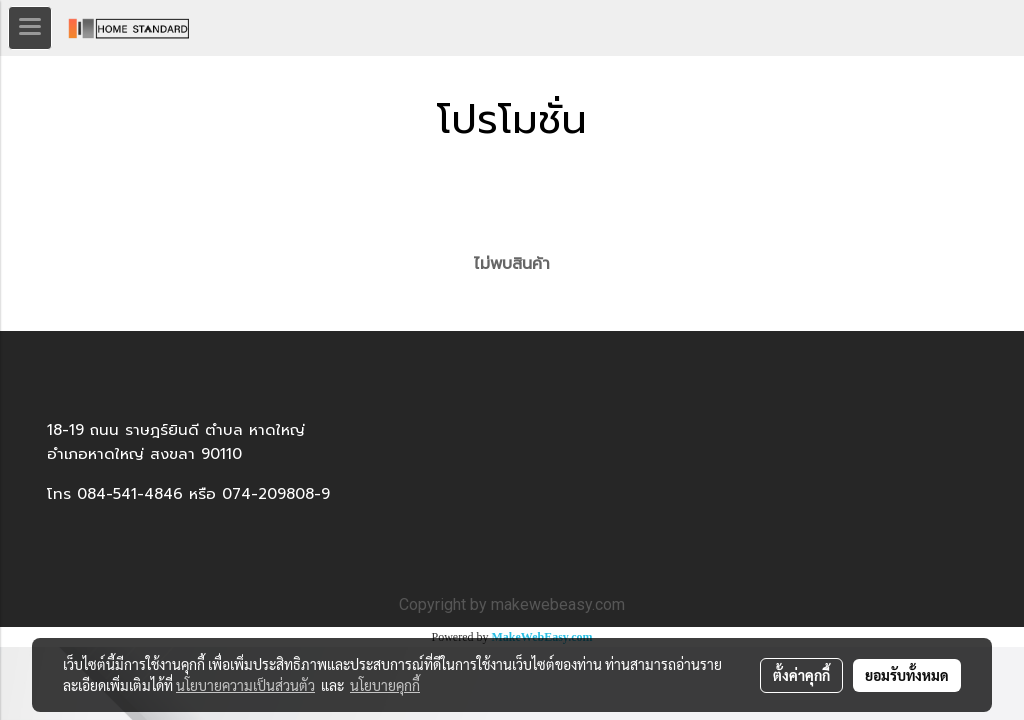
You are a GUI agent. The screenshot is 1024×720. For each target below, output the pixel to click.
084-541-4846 (130, 494)
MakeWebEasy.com (542, 637)
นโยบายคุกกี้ (385, 685)
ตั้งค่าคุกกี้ (801, 675)
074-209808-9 (276, 494)
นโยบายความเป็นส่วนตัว (245, 685)
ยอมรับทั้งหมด (907, 675)
